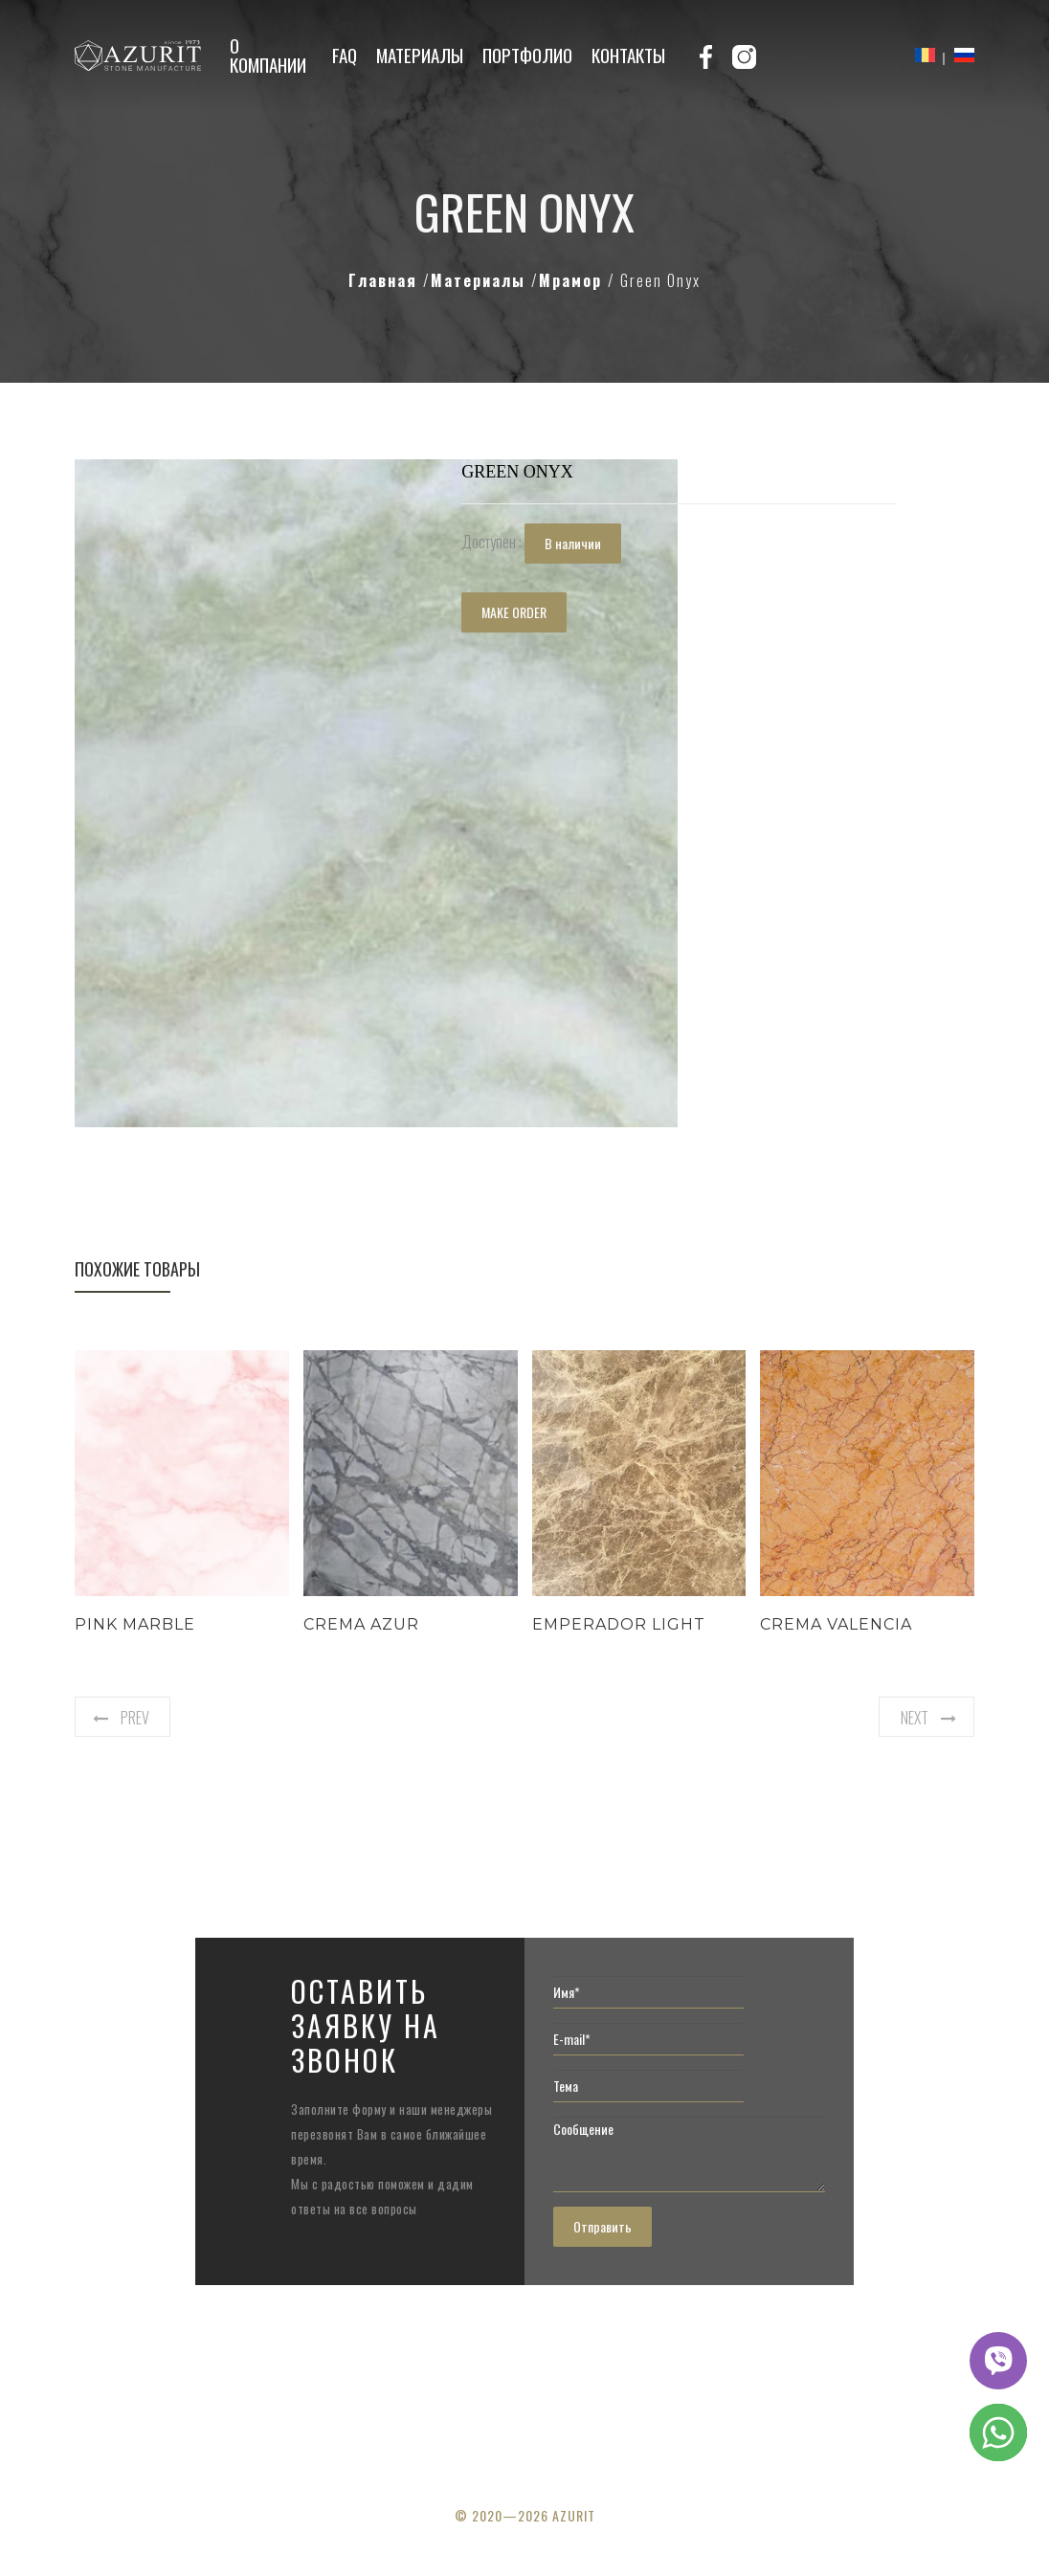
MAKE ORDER (514, 612)
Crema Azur (361, 1624)
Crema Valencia (836, 1624)
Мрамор (573, 280)
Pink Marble (135, 1624)
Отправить (602, 2226)
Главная (385, 280)
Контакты (628, 54)
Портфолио (527, 54)
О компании (268, 55)
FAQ (344, 54)
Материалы (419, 54)
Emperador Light (618, 1624)
